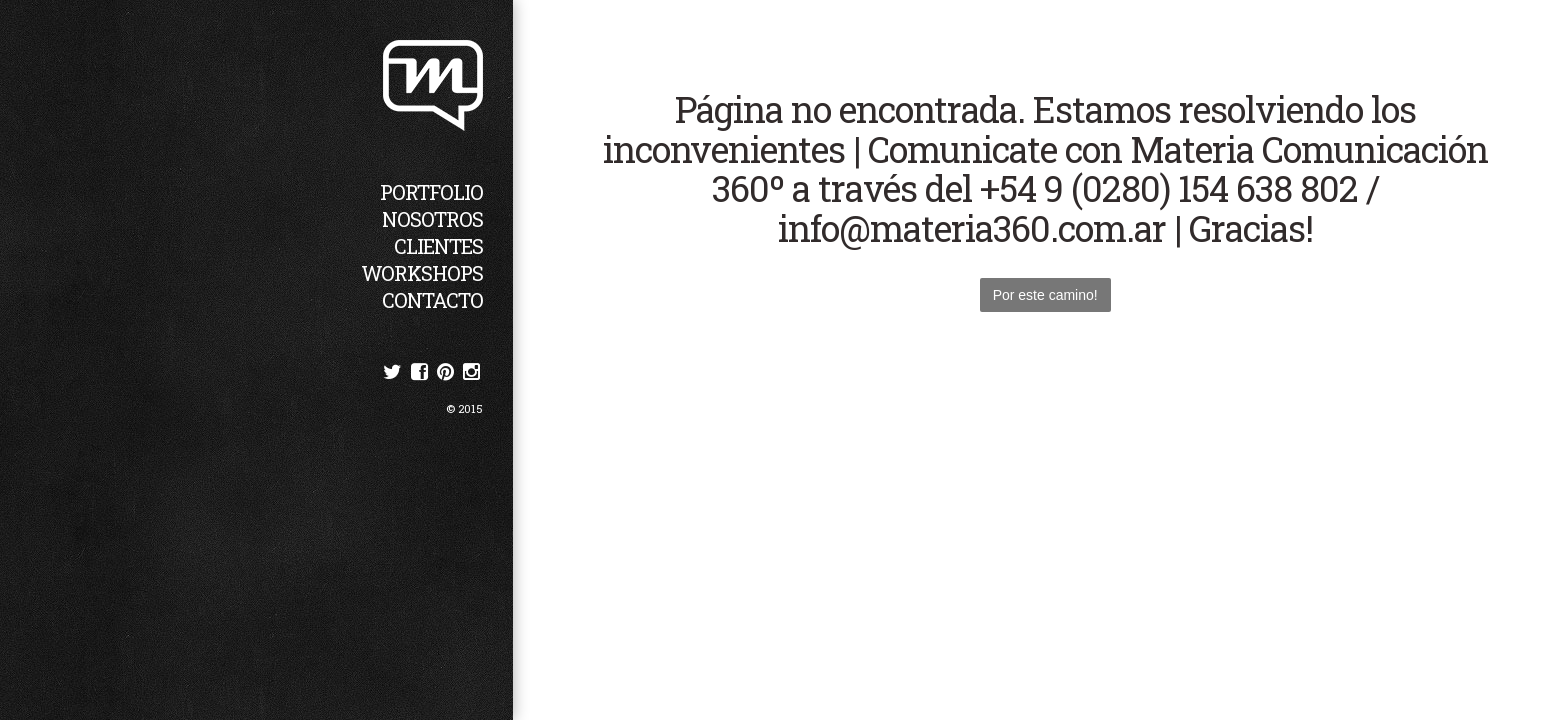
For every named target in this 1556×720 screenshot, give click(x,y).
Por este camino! (1045, 295)
